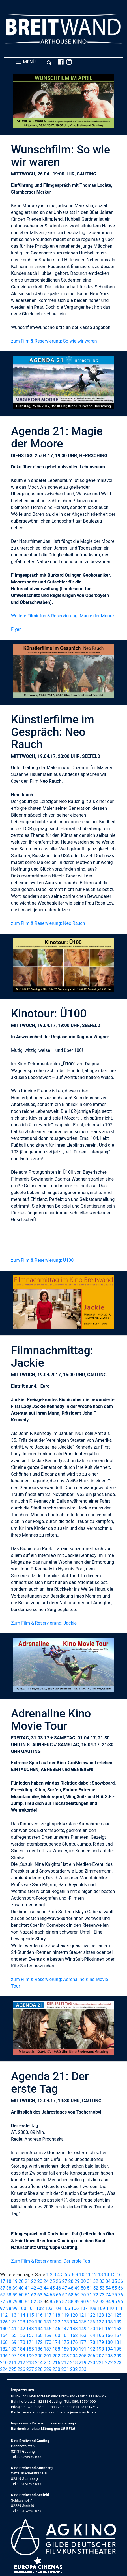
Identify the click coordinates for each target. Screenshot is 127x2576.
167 (117, 2335)
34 (108, 2281)
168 (4, 2342)
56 (120, 2288)
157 (30, 2335)
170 (21, 2342)
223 (117, 2362)
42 (33, 2288)
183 (12, 2349)
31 (89, 2281)
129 (30, 2322)
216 (56, 2362)
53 (101, 2288)
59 (15, 2295)
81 (27, 2301)
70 (83, 2295)
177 (83, 2342)
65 (52, 2295)
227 (30, 2369)
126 (4, 2322)
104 (57, 2308)
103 (49, 2308)
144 (39, 2328)
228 (39, 2369)
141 (12, 2328)
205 (83, 2355)
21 (27, 2281)
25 (52, 2281)
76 (120, 2295)
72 (95, 2295)
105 (66, 2308)
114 (21, 2315)
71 (89, 2295)
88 (70, 2301)
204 (74, 2355)
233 (83, 2369)
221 (100, 2362)
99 (15, 2308)
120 (74, 2315)
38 (8, 2288)
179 (100, 2342)
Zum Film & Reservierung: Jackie (44, 1623)
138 (109, 2322)
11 (88, 2274)
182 (4, 2349)
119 (65, 2315)
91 (89, 2301)
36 (120, 2281)
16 (119, 2274)
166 (109, 2335)
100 (22, 2308)
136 (91, 2322)
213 (30, 2362)
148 (74, 2328)
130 (39, 2322)
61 (27, 2295)
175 (65, 2342)
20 (21, 2281)
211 (12, 2362)
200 (39, 2355)
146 (56, 2328)
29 (76, 2281)
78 (8, 2301)
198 (21, 2355)
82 (33, 2301)
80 (21, 2301)
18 (8, 2281)
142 (21, 2328)
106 (75, 2308)
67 (64, 2295)
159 (47, 2335)
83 (39, 2301)
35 (114, 2281)
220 (91, 2362)
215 (47, 2362)
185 (30, 2349)
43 (39, 2288)
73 (101, 2295)
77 (2, 2301)
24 (46, 2281)
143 (30, 2328)
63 (39, 2295)
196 (4, 2355)
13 (100, 2274)
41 (27, 2288)
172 (39, 2342)
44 (46, 2288)
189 (65, 2349)
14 (106, 2274)
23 (39, 2281)
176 (74, 2342)
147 (65, 2328)
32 (95, 2281)
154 (4, 2335)
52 (95, 2288)
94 (108, 2301)
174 (56, 2342)
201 (47, 2355)
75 (114, 2295)
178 (91, 2342)
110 (110, 2308)
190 (74, 2349)
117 (47, 2315)
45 (52, 2288)
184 (21, 2349)
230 (56, 2369)
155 (12, 2335)
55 (114, 2288)
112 (4, 2315)
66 (58, 2295)
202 (56, 2355)
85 (52, 2301)
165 (100, 2335)
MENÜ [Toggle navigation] (33, 62)
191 (83, 2349)
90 (83, 2301)
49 (76, 2288)
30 (83, 2281)
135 (83, 2322)
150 (91, 2328)
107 (84, 2308)
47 (64, 2288)
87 (64, 2301)
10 (81, 2274)
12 (94, 2274)
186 (39, 2349)
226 (21, 2369)
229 (47, 2369)
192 (91, 2349)
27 (64, 2281)
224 (4, 2369)
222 (109, 2362)
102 (40, 2308)
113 (12, 2315)
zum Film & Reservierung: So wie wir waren (54, 341)
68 (70, 2295)
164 (91, 2335)
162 (74, 2335)
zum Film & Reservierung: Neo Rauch (48, 923)
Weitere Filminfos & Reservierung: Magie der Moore (62, 615)
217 (65, 2362)
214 (39, 2362)
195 (117, 2349)
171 (30, 2342)
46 (58, 2288)
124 (109, 2315)
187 (47, 2349)
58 (8, 2295)
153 (117, 2328)
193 (100, 2349)
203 (65, 2355)
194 (109, 2349)
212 (21, 2362)
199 (30, 2355)
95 (114, 2301)
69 (76, 2295)
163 (83, 2335)
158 (39, 2335)
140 (4, 2328)
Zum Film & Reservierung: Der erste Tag (50, 2261)
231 (65, 2369)
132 (56, 2322)
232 (74, 2369)
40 (21, 2288)
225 (12, 2369)
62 (33, 2295)
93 (101, 2301)
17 (2, 2281)
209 (117, 2355)
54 (108, 2288)
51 (89, 2288)
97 (2, 2308)
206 (91, 2355)
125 (117, 2315)
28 (70, 2281)
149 (83, 2328)
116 (39, 2315)
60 (21, 2295)
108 (92, 2308)
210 (4, 2362)
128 (21, 2322)
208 (109, 2355)
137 (100, 2322)
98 (8, 2308)
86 (58, 2301)
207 (100, 2355)
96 (120, 2301)
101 (31, 2308)
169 (12, 2342)
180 (109, 2342)
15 (112, 2274)
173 (47, 2342)
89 (76, 2301)
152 (109, 2328)
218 (74, 2362)
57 (2, 2295)
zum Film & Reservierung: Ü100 (42, 1260)
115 (30, 2315)
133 (65, 2322)
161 (65, 2335)
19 (15, 2281)
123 (100, 2315)
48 (70, 2288)
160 (56, 2335)
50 (83, 2288)
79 (15, 2301)
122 (91, 2315)
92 (95, 2301)
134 (74, 2322)
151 (100, 2328)
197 (12, 2355)
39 (15, 2288)
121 (83, 2315)
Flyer (16, 629)
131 (47, 2322)
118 (56, 2315)
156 (21, 2335)
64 (46, 2295)
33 (101, 2281)
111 (118, 2308)
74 (108, 2295)
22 (33, 2281)
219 (83, 2362)
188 (56, 2349)
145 (47, 2328)
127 (12, 2322)
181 (117, 2342)
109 (101, 2308)
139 (117, 2322)
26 (58, 2281)
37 (2, 2288)
